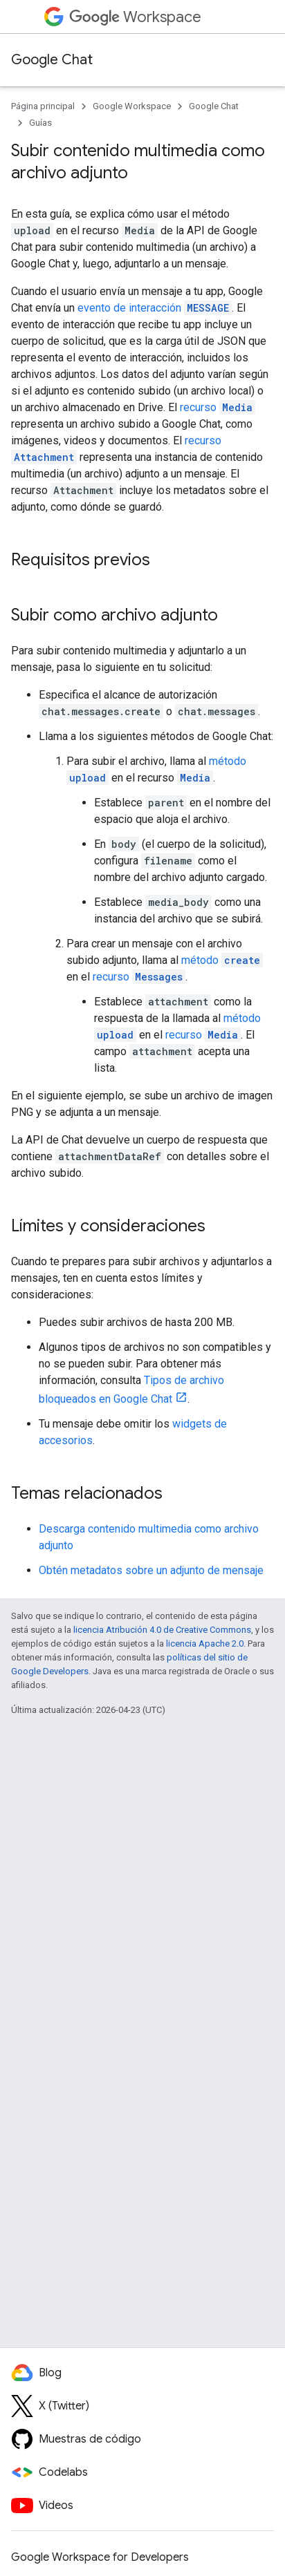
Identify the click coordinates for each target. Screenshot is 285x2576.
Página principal (43, 106)
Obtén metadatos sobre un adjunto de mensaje (151, 1570)
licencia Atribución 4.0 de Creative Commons (162, 1630)
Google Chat (52, 59)
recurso (217, 407)
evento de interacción (154, 307)
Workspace (135, 17)
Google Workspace (132, 106)
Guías (40, 122)
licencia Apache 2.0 (204, 1643)
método (222, 960)
